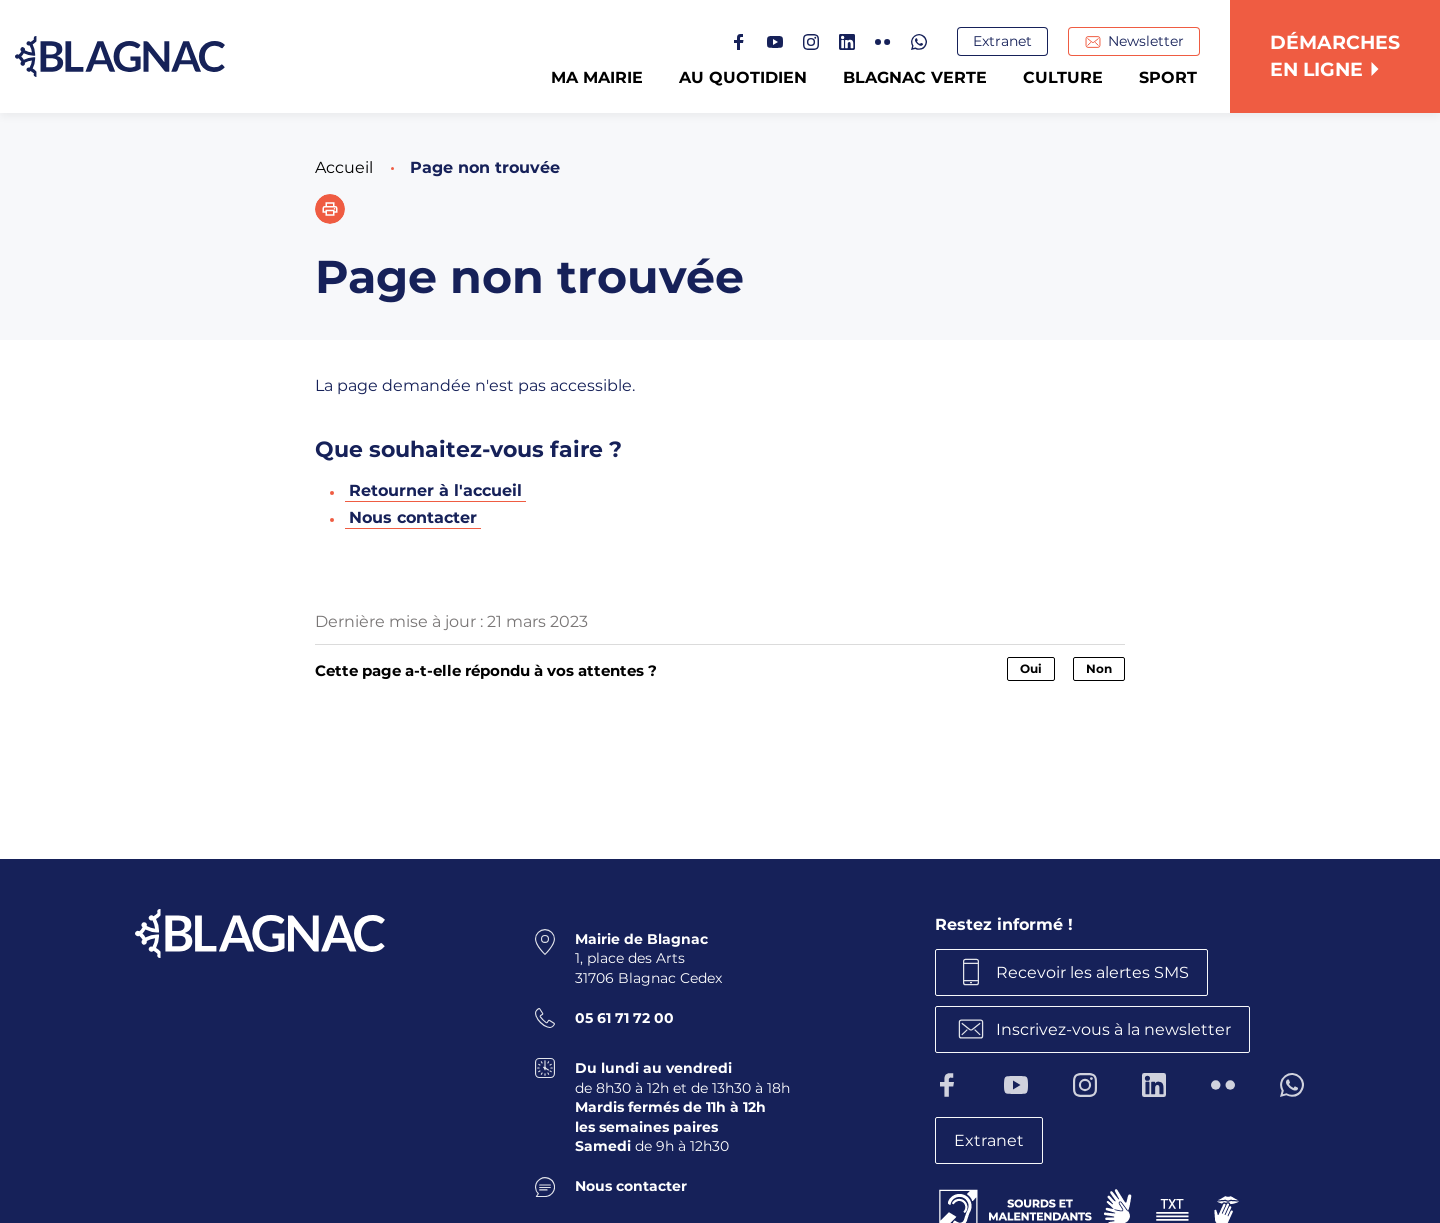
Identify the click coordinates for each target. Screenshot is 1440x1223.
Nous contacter (413, 517)
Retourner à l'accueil (435, 490)
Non (1099, 668)
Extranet (1002, 41)
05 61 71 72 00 (624, 1018)
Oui (1031, 668)
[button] (330, 209)
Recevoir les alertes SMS (1092, 971)
